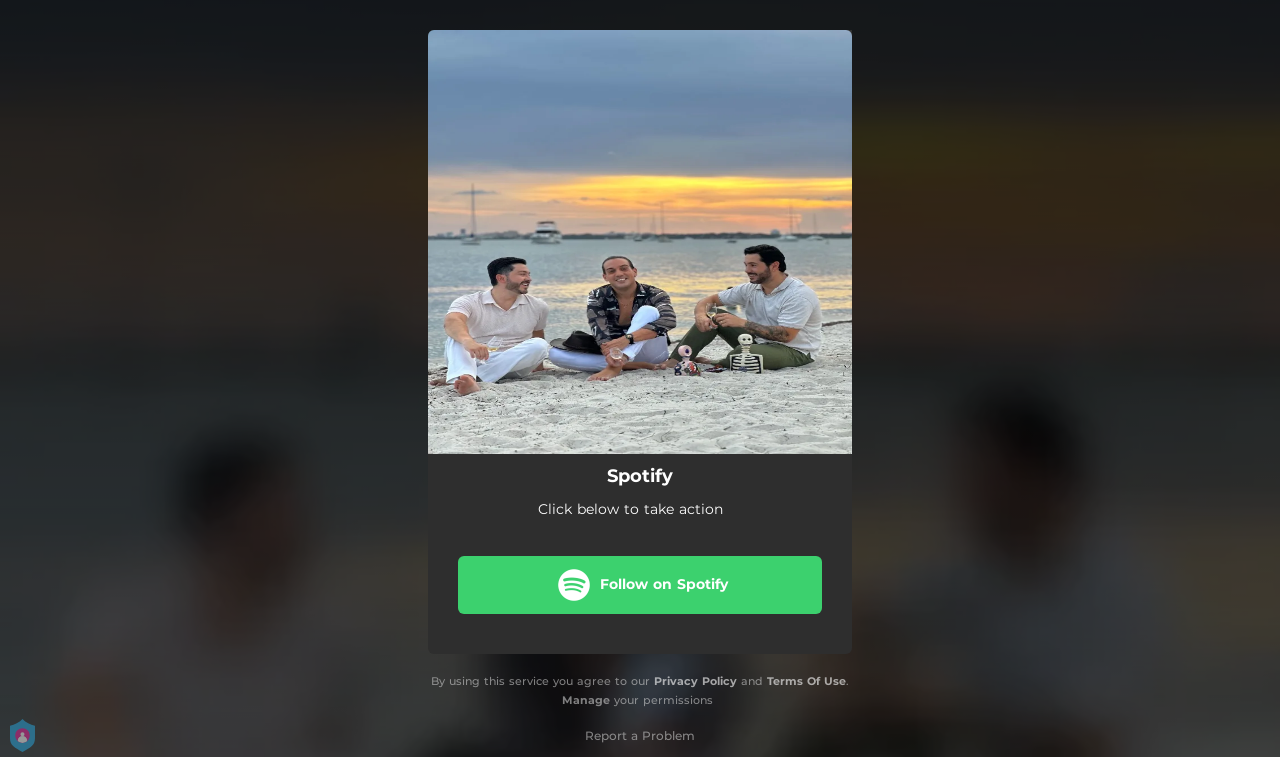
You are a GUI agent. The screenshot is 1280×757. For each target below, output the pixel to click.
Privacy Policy (695, 681)
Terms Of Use (806, 681)
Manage (586, 700)
